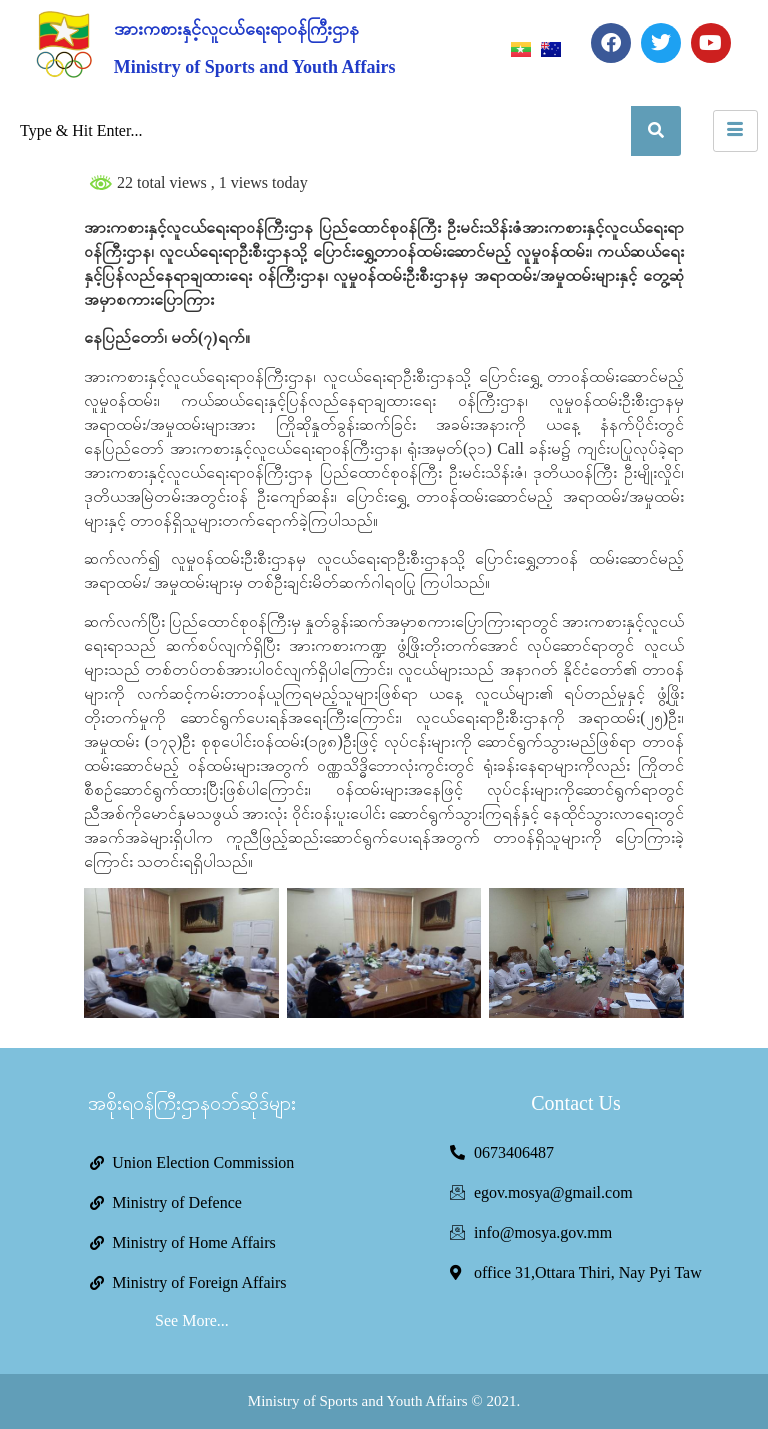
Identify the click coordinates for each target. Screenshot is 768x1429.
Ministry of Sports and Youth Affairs (255, 67)
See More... (192, 1320)
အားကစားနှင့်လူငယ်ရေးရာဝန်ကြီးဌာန (236, 29)
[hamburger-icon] (735, 131)
